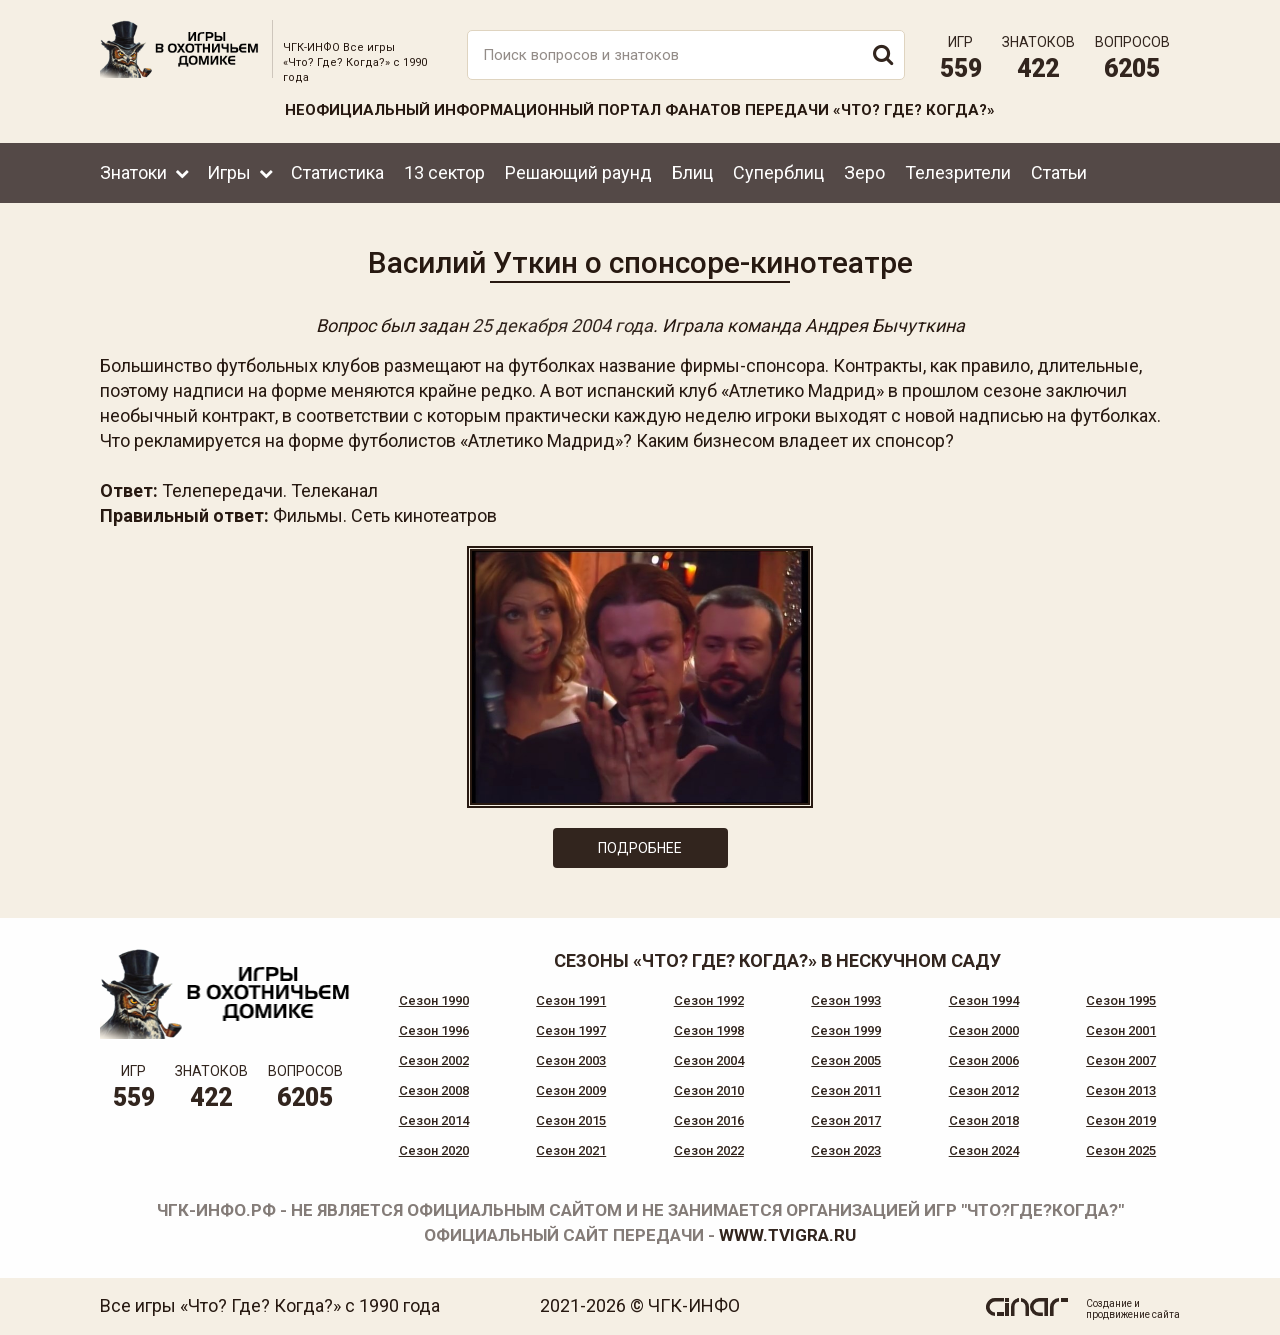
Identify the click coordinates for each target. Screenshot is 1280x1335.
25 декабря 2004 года (562, 325)
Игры (229, 172)
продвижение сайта (1133, 1314)
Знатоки (133, 172)
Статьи (1059, 172)
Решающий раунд (578, 172)
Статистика (337, 172)
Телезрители (958, 172)
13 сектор (444, 172)
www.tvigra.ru (787, 1235)
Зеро (864, 172)
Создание (1109, 1303)
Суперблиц (778, 172)
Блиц (692, 172)
